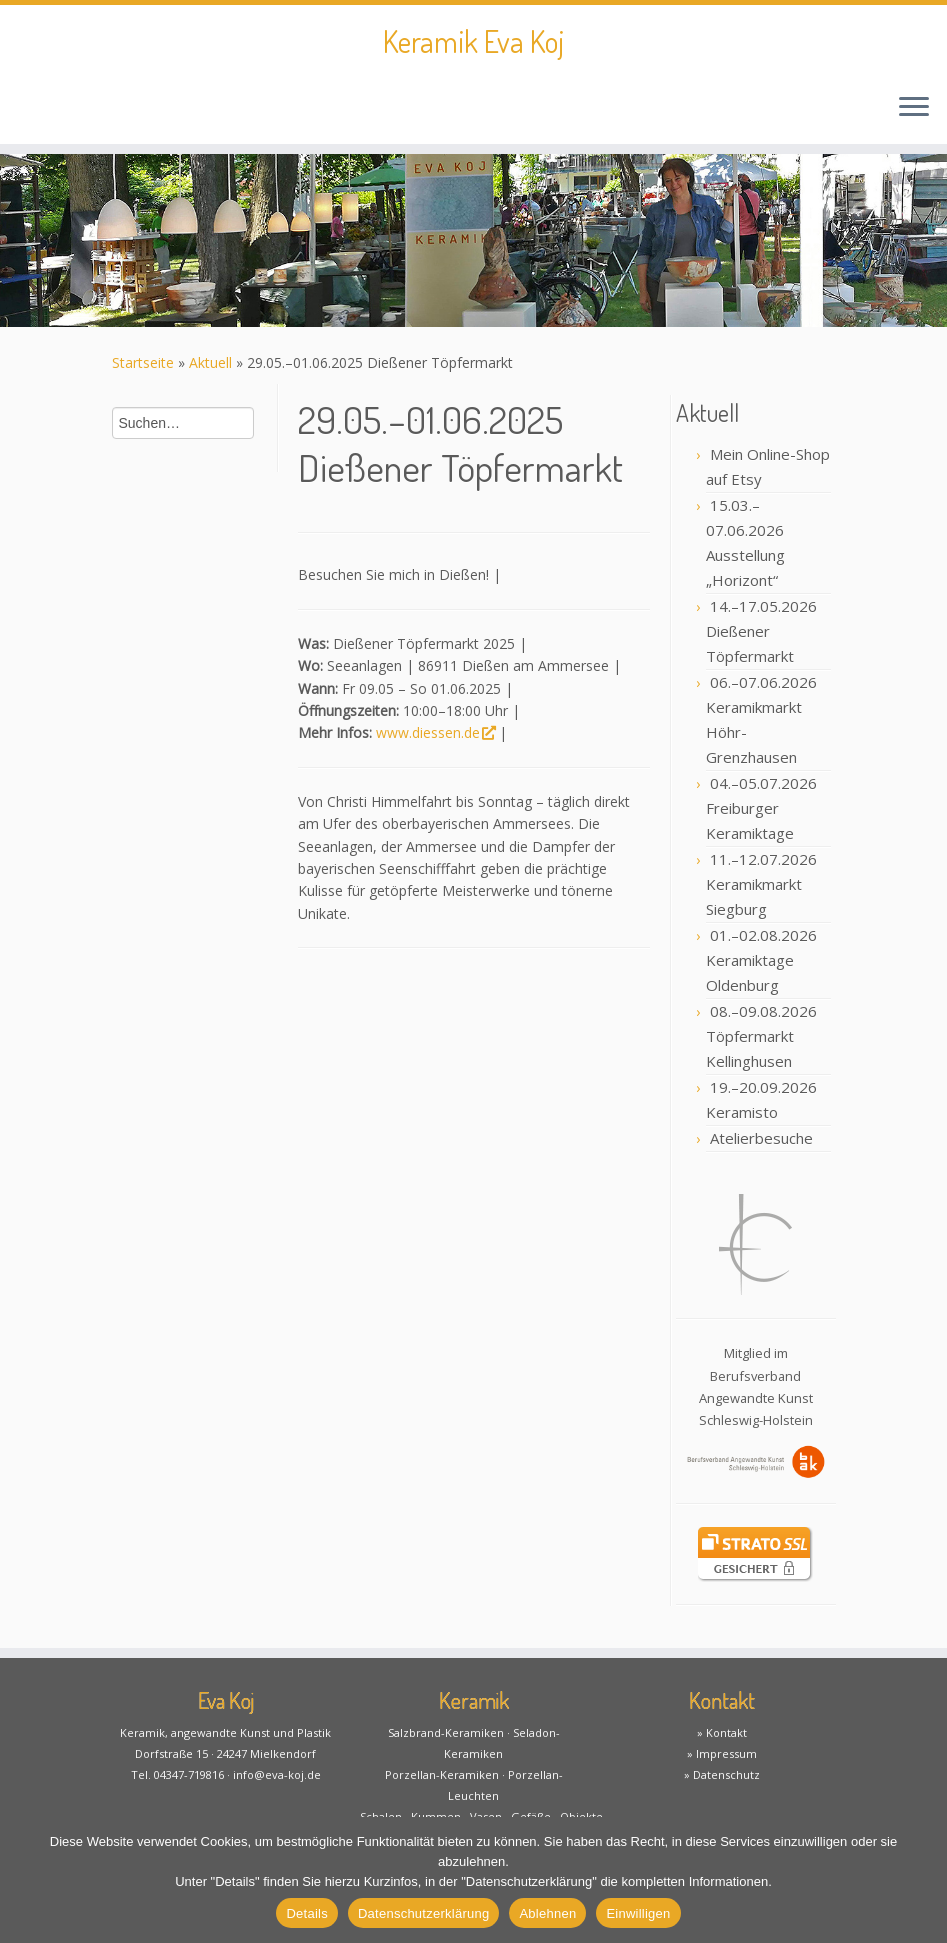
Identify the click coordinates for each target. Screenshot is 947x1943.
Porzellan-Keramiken (442, 1774)
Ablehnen (547, 1913)
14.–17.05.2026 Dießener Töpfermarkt (761, 631)
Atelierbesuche (761, 1138)
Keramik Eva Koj (473, 41)
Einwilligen (638, 1913)
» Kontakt (722, 1732)
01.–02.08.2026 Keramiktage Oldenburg (761, 960)
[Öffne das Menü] (914, 108)
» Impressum (722, 1753)
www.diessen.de (435, 732)
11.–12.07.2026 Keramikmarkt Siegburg (761, 884)
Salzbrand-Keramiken (446, 1732)
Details (307, 1913)
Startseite (143, 362)
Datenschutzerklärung (423, 1913)
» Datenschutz (722, 1774)
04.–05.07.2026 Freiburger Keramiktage (761, 808)
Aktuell (210, 362)
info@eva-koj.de (277, 1774)
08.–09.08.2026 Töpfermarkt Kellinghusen (761, 1036)
